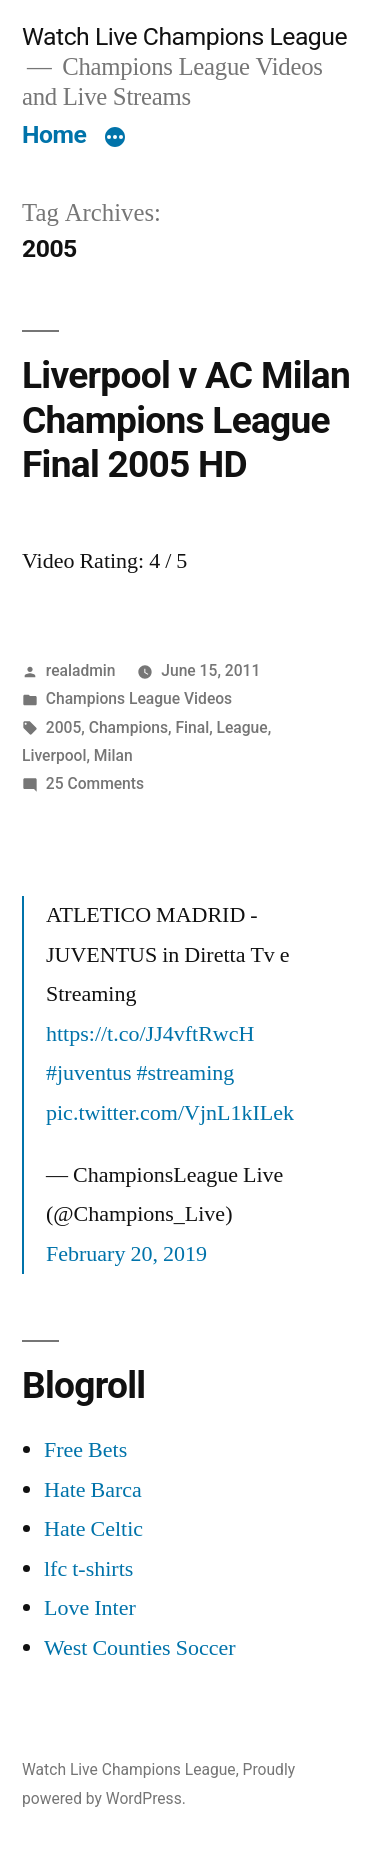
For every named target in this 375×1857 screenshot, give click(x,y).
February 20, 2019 (126, 1254)
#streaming (186, 1073)
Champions (128, 727)
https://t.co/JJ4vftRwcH (150, 1034)
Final (192, 727)
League (242, 727)
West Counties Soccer (140, 1648)
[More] (115, 139)
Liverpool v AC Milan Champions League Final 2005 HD (186, 420)
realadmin (81, 670)
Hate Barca (93, 1490)
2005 (64, 727)
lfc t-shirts (88, 1569)
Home (54, 134)
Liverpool (54, 755)
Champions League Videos (139, 698)
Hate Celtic (93, 1529)
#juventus (89, 1073)
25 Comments (95, 783)
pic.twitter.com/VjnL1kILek (170, 1113)
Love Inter (90, 1608)
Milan (113, 755)
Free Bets (85, 1450)
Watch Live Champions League (184, 36)
